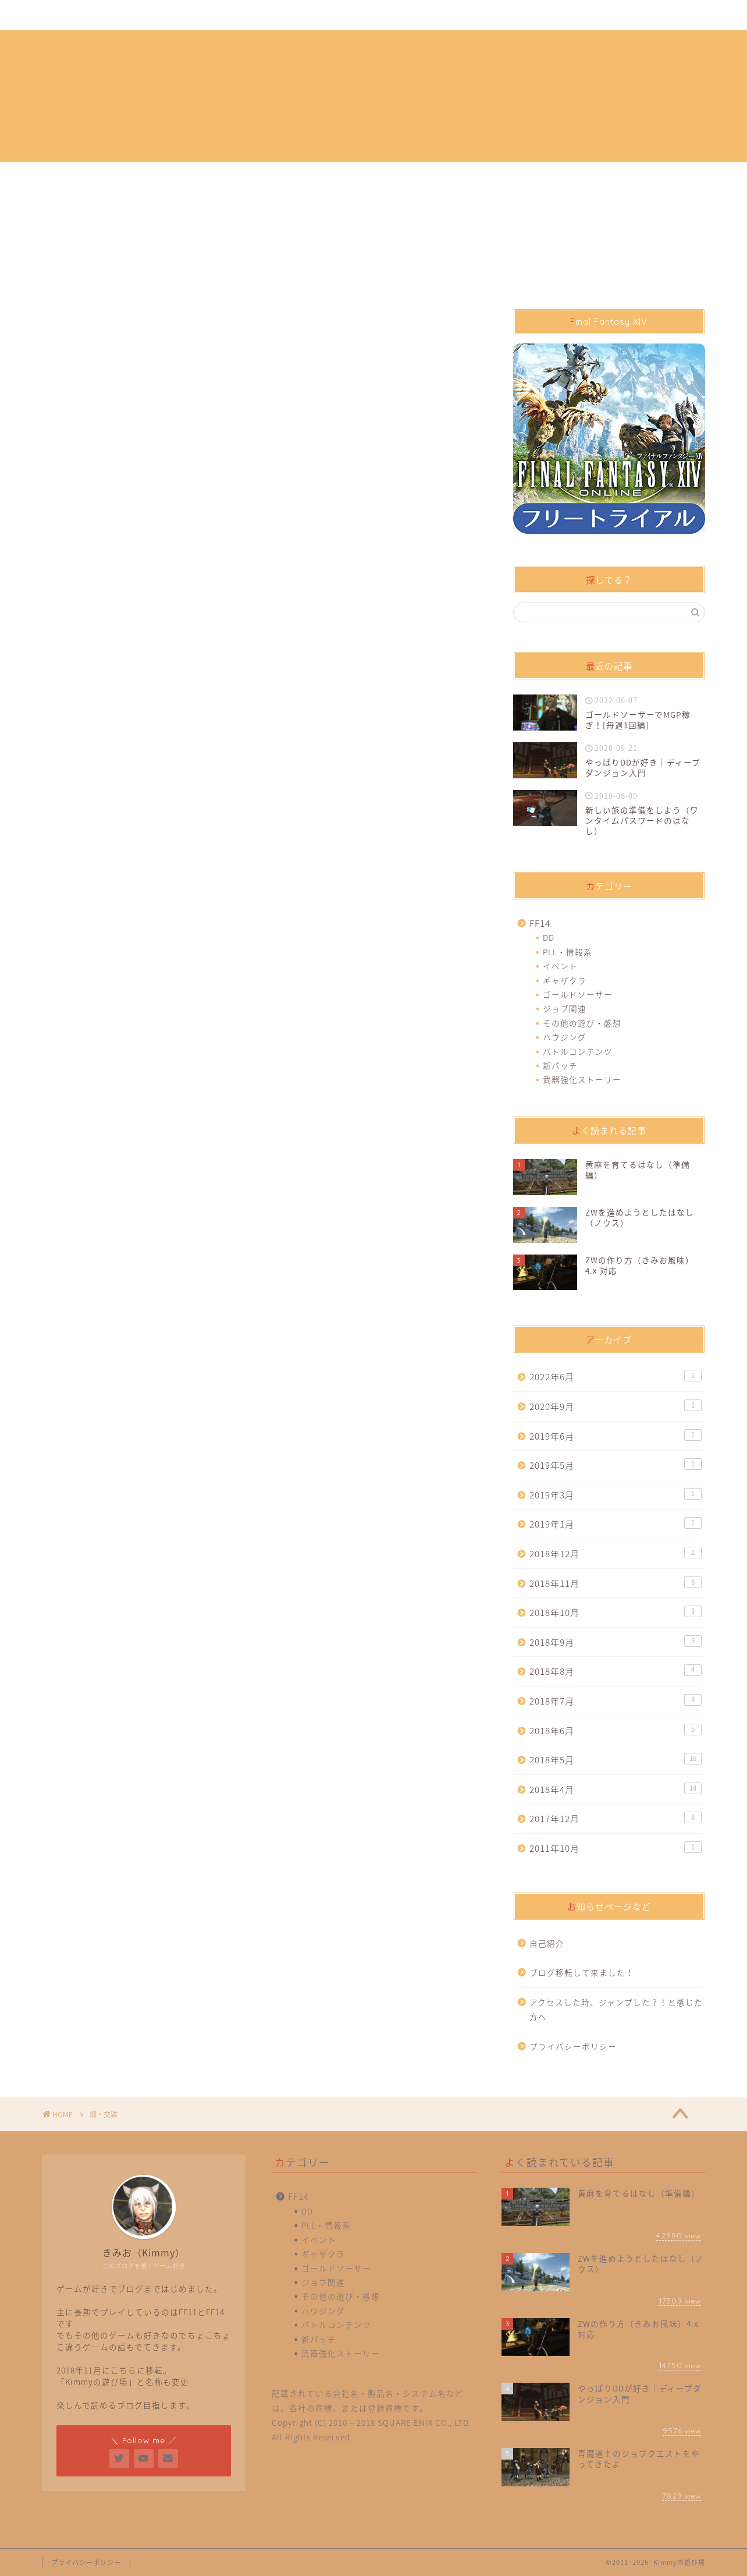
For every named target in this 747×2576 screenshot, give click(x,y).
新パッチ (560, 1065)
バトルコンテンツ (578, 1051)
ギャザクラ (564, 980)
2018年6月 (615, 1730)
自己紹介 (120, 16)
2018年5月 (615, 1759)
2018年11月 (615, 1583)
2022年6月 (615, 1376)
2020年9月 (615, 1406)
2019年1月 (615, 1523)
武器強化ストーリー (582, 1079)
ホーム (66, 16)
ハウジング (564, 1037)
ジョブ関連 (564, 1008)
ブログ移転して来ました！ (581, 1972)
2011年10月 (615, 1848)
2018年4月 (615, 1789)
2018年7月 (615, 1700)
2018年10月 (615, 1612)
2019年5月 (615, 1465)
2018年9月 (615, 1642)
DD (548, 937)
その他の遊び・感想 (582, 1023)
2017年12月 (615, 1818)
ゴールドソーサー (578, 994)
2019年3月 (615, 1494)
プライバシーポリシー (198, 16)
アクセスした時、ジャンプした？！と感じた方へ (616, 2009)
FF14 (539, 923)
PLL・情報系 (567, 952)
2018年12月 (615, 1553)
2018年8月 (615, 1671)
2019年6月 (615, 1436)
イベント (560, 966)
